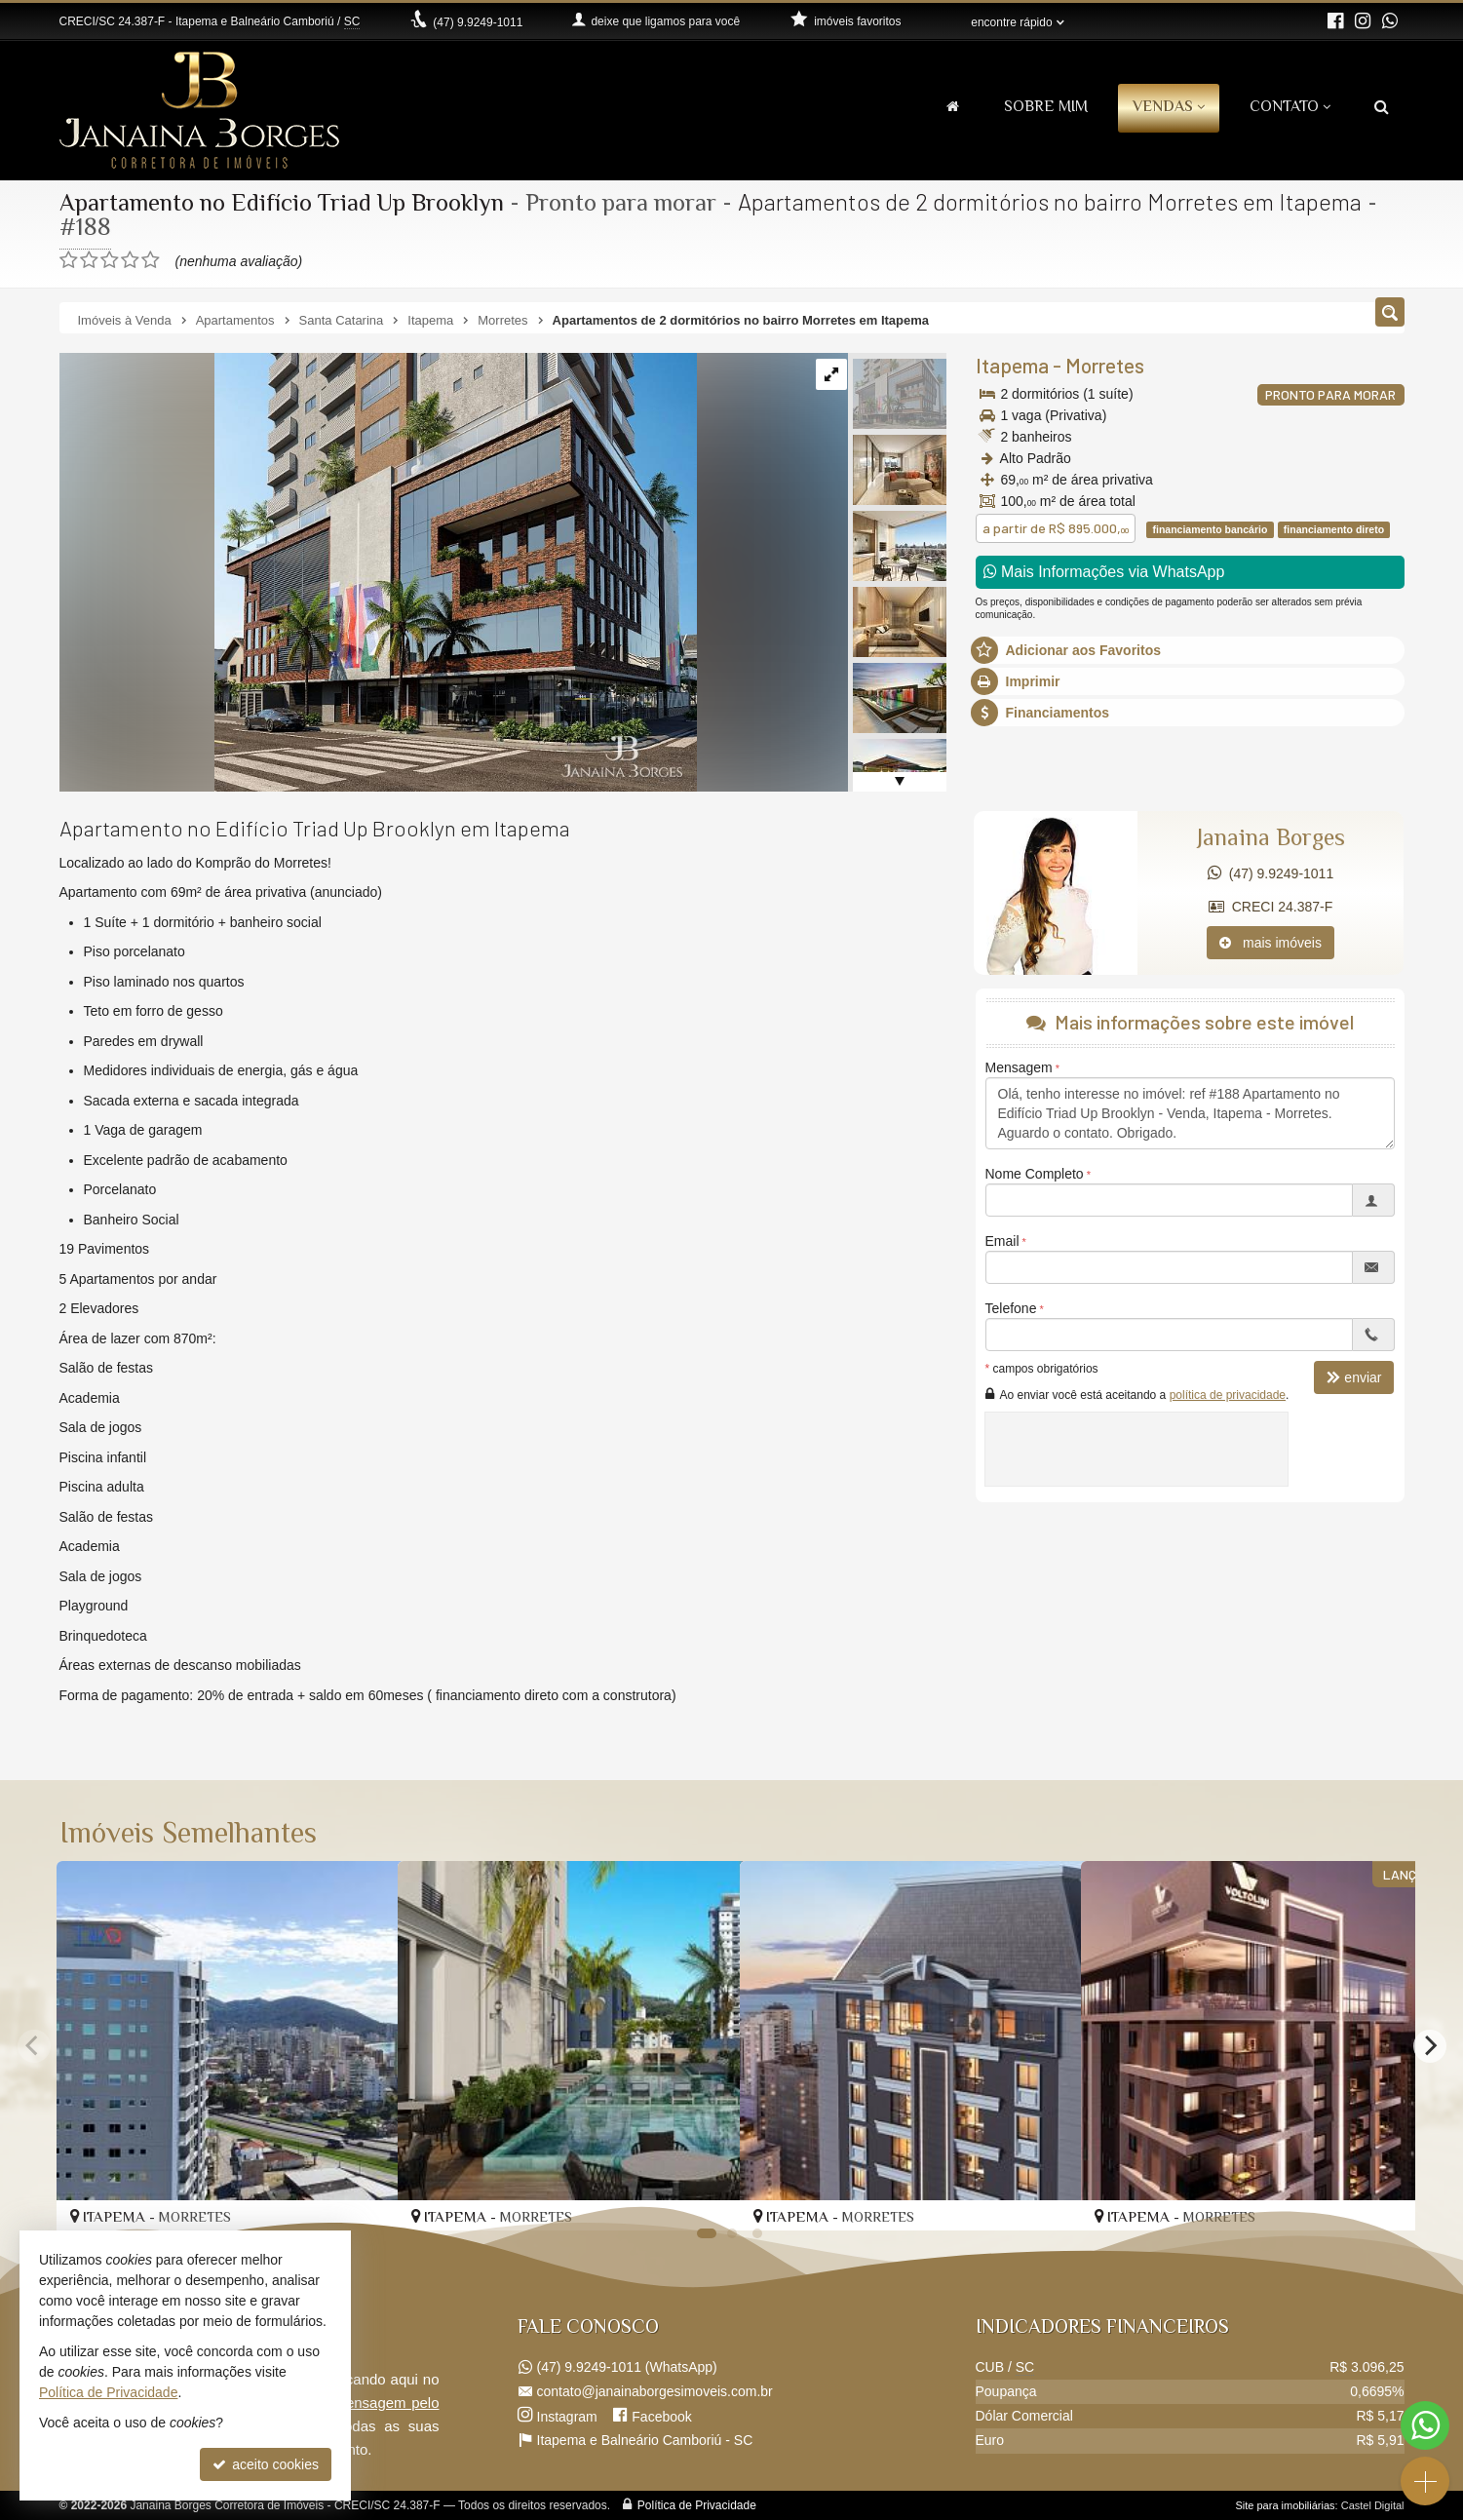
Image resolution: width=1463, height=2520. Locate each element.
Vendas (1169, 108)
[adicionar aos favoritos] (1045, 2197)
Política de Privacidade (696, 2505)
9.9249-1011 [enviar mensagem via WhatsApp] (477, 22)
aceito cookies (265, 2464)
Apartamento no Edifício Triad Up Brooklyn (285, 205)
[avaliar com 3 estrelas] (109, 260)
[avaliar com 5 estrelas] (150, 260)
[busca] (1382, 109)
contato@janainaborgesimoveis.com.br (655, 2391)
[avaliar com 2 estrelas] (89, 260)
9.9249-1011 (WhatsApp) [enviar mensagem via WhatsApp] (627, 2367)
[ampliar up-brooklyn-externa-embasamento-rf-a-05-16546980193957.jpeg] (378, 571)
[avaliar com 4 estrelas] (130, 260)
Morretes (1104, 365)
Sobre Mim (1046, 108)
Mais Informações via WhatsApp (1104, 571)
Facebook (661, 2415)
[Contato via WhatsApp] (1425, 2425)
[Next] (1429, 2045)
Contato (1290, 108)
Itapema (1012, 365)
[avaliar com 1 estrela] (68, 260)
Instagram (567, 2415)
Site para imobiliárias (1284, 2505)
